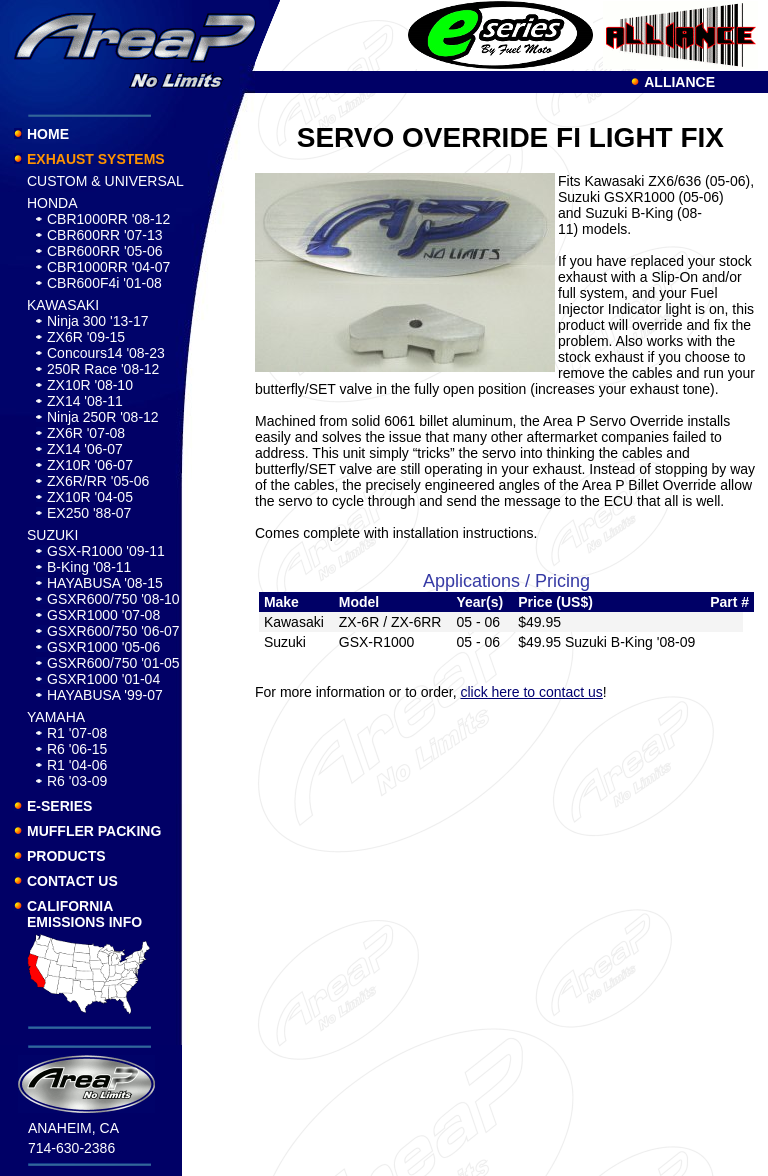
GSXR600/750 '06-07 (113, 631)
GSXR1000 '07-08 (103, 615)
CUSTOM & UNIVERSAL (105, 181)
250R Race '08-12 (103, 369)
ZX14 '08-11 (85, 401)
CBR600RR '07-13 (105, 235)
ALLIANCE (679, 82)
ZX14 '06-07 (85, 449)
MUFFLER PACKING (94, 831)
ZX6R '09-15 (86, 337)
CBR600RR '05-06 (105, 251)
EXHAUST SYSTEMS (96, 159)
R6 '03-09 (77, 781)
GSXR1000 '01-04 (103, 679)
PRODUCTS (66, 856)
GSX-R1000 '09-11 (106, 551)
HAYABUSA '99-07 (105, 695)
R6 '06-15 (77, 749)
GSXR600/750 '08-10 (113, 599)
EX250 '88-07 (89, 513)
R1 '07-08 (77, 733)
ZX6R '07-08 (86, 433)
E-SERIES (59, 806)
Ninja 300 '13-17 (98, 321)
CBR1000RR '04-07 (108, 267)
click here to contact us (531, 692)
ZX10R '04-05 (90, 497)
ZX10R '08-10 (90, 385)
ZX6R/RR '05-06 (98, 481)
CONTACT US (72, 881)
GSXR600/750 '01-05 (113, 663)
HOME (48, 134)
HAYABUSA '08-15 (105, 583)
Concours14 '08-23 (106, 353)
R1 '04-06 (77, 765)
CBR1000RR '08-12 (108, 219)
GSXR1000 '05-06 (103, 647)
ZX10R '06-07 (90, 465)
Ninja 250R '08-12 (103, 417)
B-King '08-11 (89, 567)
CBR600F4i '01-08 (104, 283)
